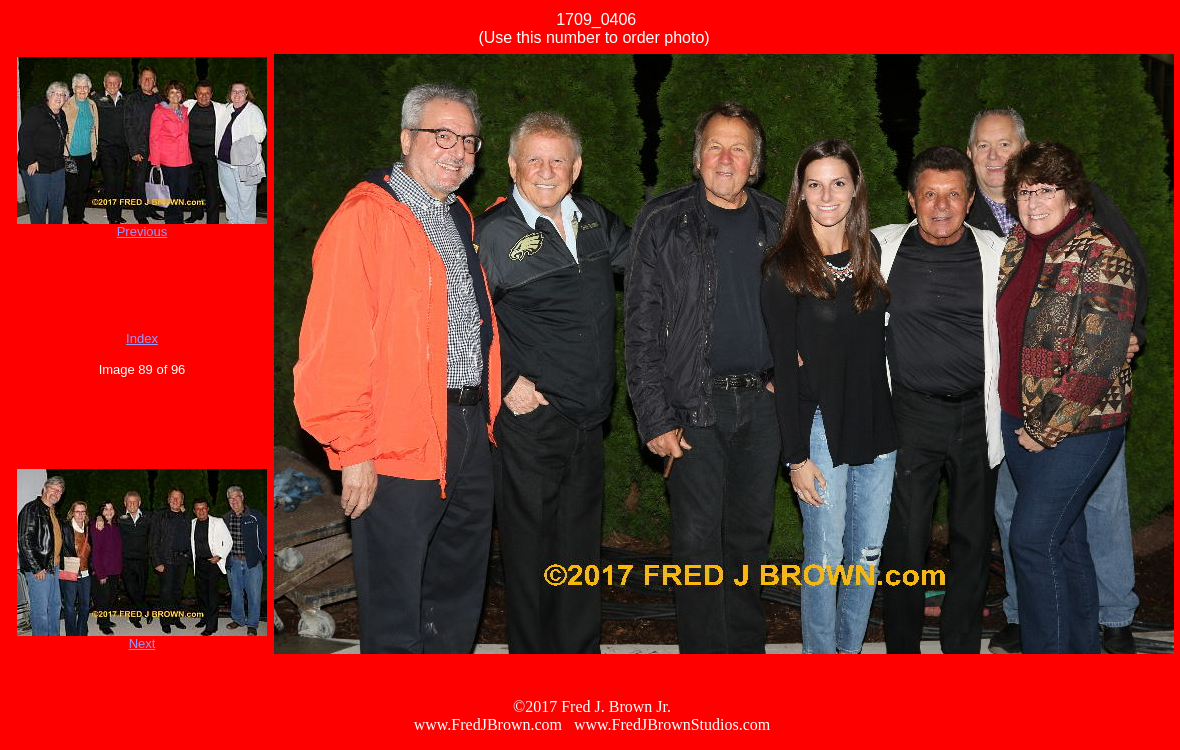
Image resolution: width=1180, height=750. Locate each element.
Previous (142, 231)
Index (142, 338)
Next (142, 643)
